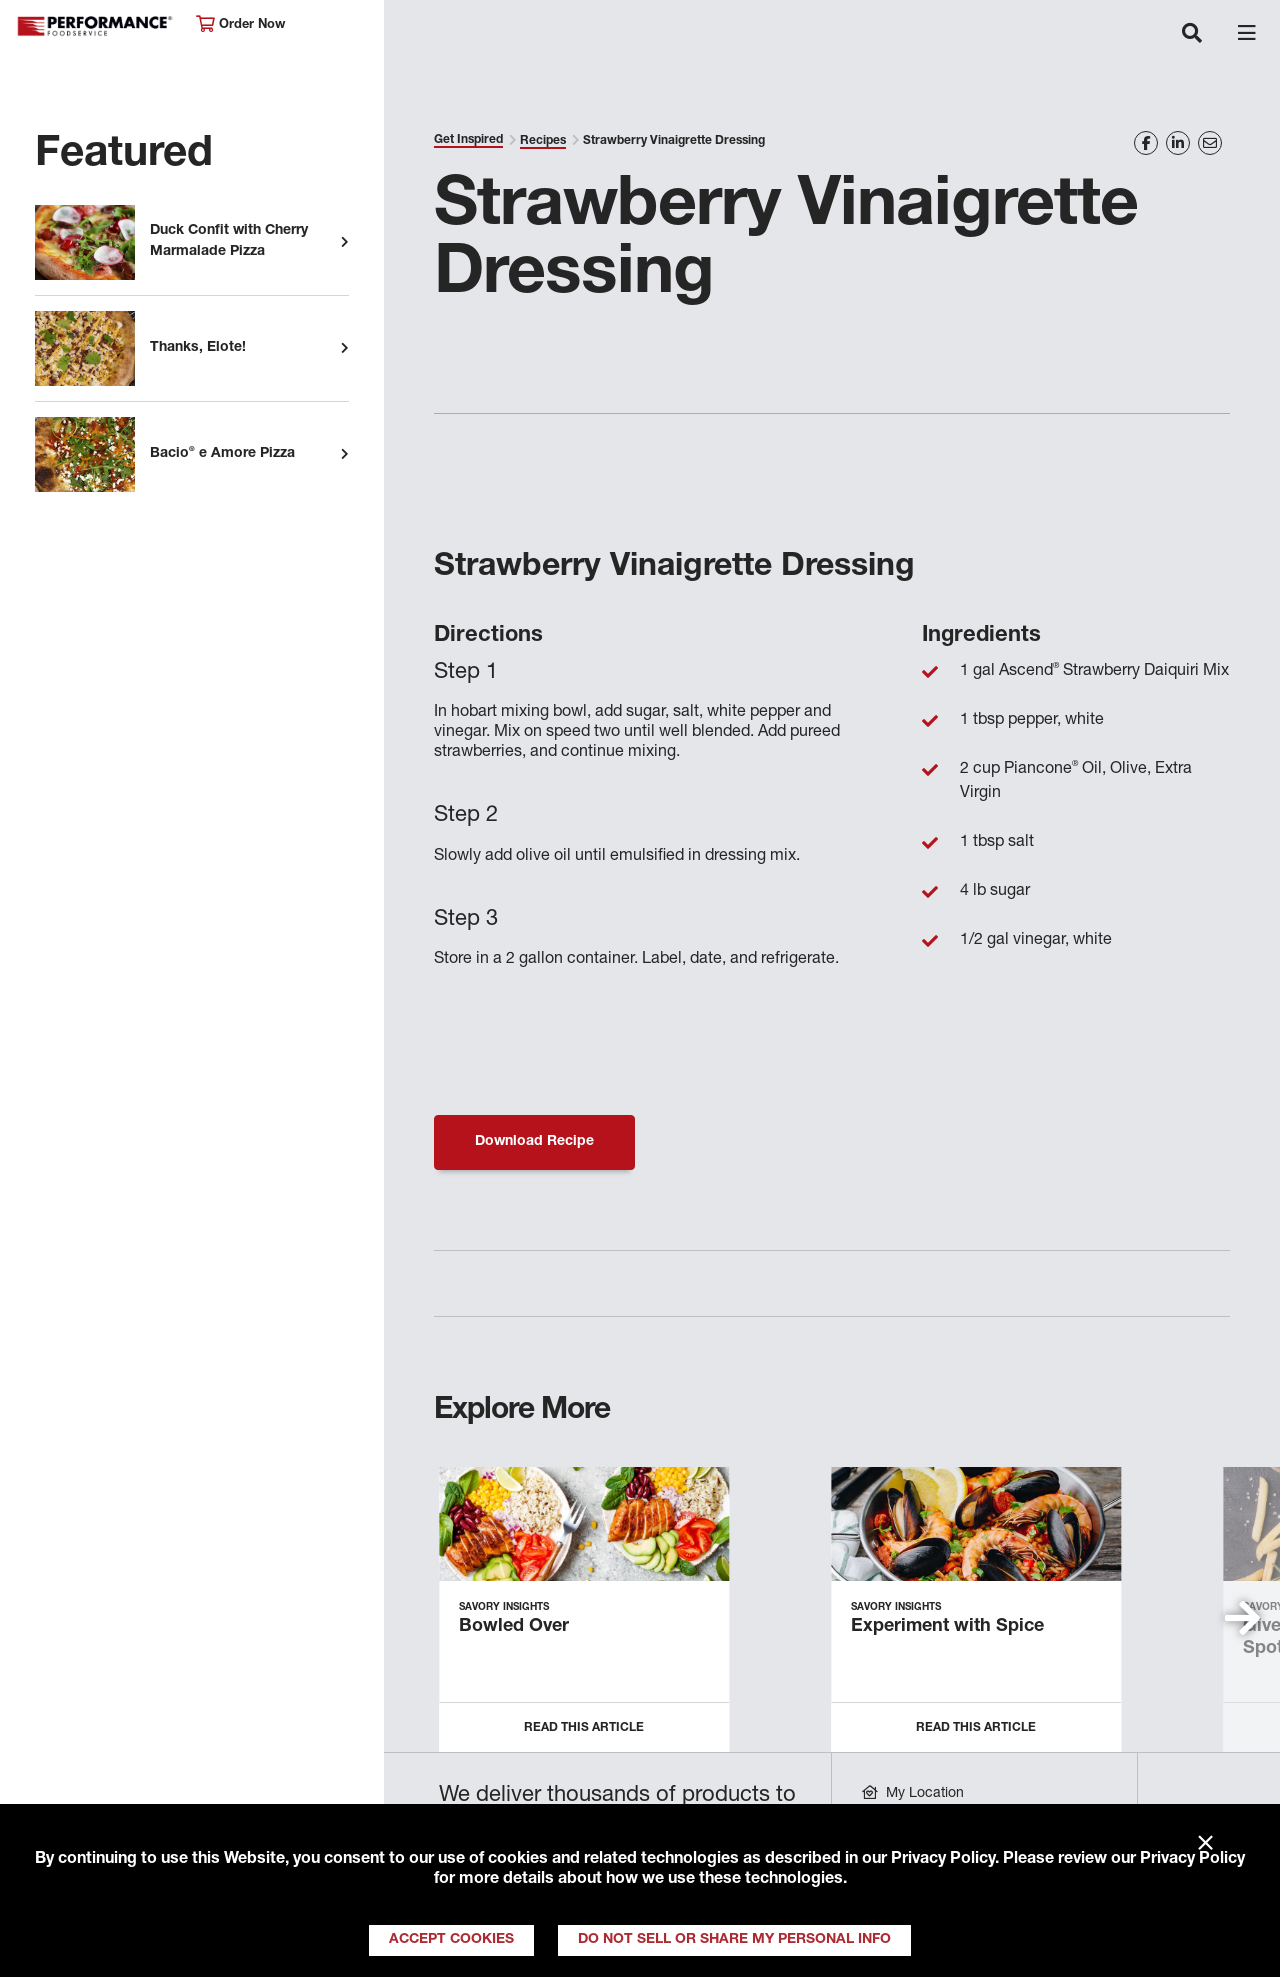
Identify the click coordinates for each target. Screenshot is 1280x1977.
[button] (1242, 1618)
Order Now (240, 24)
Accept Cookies (451, 1940)
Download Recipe (534, 1142)
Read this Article (584, 1728)
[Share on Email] (1210, 143)
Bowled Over (514, 1627)
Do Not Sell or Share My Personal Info (734, 1940)
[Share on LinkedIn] (1178, 143)
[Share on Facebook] (1146, 143)
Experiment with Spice (947, 1627)
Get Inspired (468, 140)
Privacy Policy (943, 1860)
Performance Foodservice (96, 26)
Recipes (543, 141)
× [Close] (1205, 1844)
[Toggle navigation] (1192, 35)
